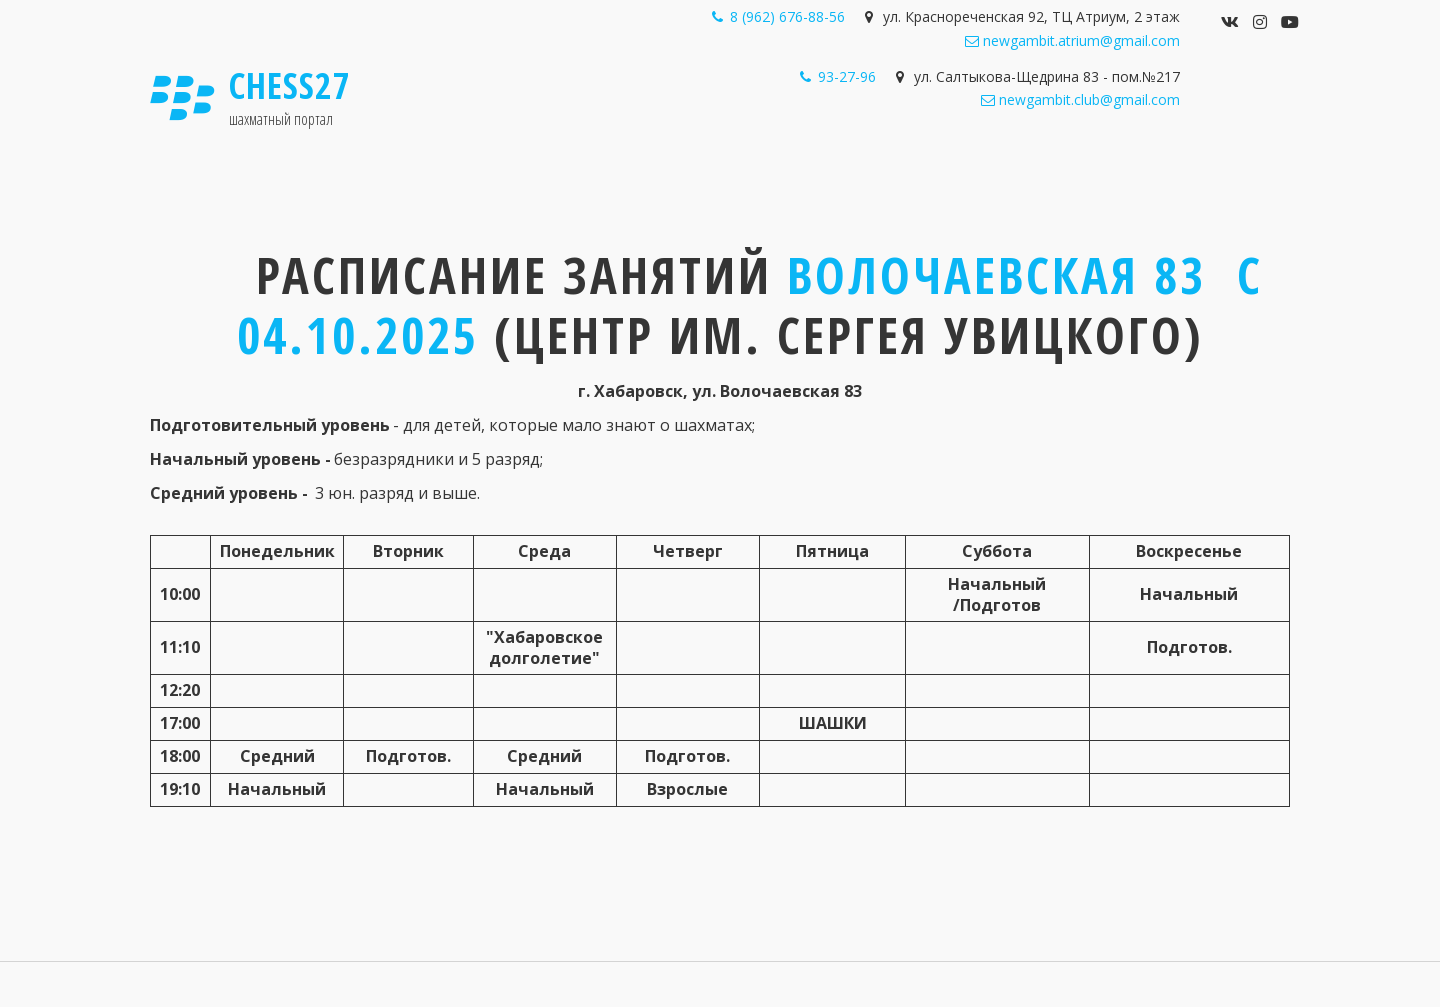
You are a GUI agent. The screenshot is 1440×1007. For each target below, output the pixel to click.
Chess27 (290, 85)
